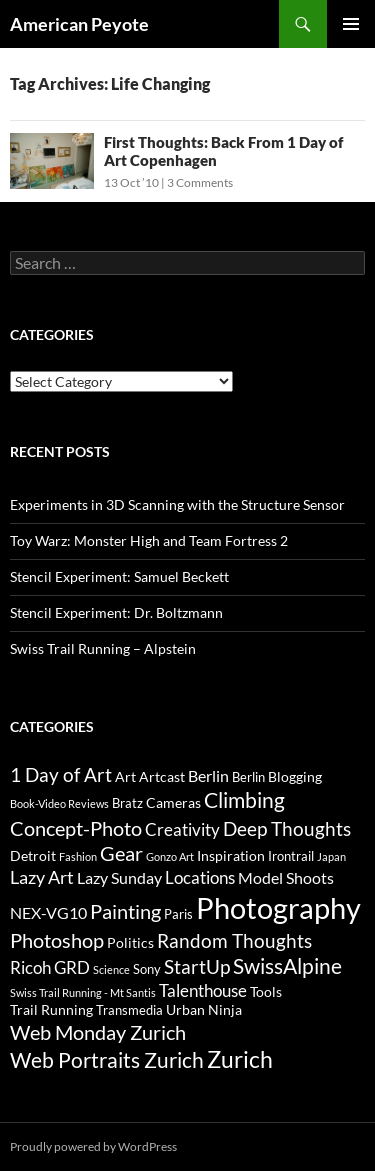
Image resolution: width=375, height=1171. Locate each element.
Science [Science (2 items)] (111, 969)
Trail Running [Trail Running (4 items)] (51, 1009)
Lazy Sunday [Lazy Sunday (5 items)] (119, 877)
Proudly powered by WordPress (93, 1146)
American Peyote (79, 24)
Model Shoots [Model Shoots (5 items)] (286, 877)
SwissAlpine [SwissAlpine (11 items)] (287, 965)
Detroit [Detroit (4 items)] (33, 855)
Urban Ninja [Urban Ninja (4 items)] (204, 1009)
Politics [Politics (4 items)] (130, 942)
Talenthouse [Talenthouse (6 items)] (203, 990)
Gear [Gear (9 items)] (121, 853)
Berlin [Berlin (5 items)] (208, 775)
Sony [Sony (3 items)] (147, 969)
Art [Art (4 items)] (125, 776)
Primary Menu (351, 24)
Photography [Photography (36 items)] (278, 907)
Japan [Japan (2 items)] (331, 856)
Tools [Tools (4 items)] (266, 991)
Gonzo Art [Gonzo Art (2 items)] (170, 856)
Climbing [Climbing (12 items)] (244, 800)
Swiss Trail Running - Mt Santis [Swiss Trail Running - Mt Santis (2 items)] (83, 992)
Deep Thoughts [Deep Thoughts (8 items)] (287, 829)
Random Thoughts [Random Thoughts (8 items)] (234, 941)
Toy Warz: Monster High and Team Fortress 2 (149, 540)
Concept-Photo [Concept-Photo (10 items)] (76, 828)
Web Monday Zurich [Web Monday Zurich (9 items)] (98, 1032)
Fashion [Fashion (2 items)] (78, 856)
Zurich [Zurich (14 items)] (240, 1059)
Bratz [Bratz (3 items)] (127, 803)
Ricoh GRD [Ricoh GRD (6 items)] (50, 967)
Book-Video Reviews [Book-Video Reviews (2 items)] (59, 803)
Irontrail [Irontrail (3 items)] (291, 856)
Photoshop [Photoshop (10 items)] (57, 940)
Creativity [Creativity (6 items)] (182, 829)
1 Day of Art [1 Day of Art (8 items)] (61, 775)
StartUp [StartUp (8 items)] (197, 967)
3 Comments (200, 182)
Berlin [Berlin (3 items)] (248, 777)
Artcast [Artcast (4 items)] (162, 776)
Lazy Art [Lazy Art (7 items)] (42, 877)
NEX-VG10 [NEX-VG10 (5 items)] (48, 912)
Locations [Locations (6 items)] (200, 877)
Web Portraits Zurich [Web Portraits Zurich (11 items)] (107, 1059)
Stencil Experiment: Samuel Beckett (119, 576)
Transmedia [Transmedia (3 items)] (129, 1010)
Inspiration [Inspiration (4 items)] (231, 855)
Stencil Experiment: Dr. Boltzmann (116, 612)
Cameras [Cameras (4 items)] (173, 802)
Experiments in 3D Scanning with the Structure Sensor (177, 504)
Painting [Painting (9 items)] (125, 911)
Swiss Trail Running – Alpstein (103, 648)
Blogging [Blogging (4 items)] (295, 776)
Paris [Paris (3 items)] (178, 914)
